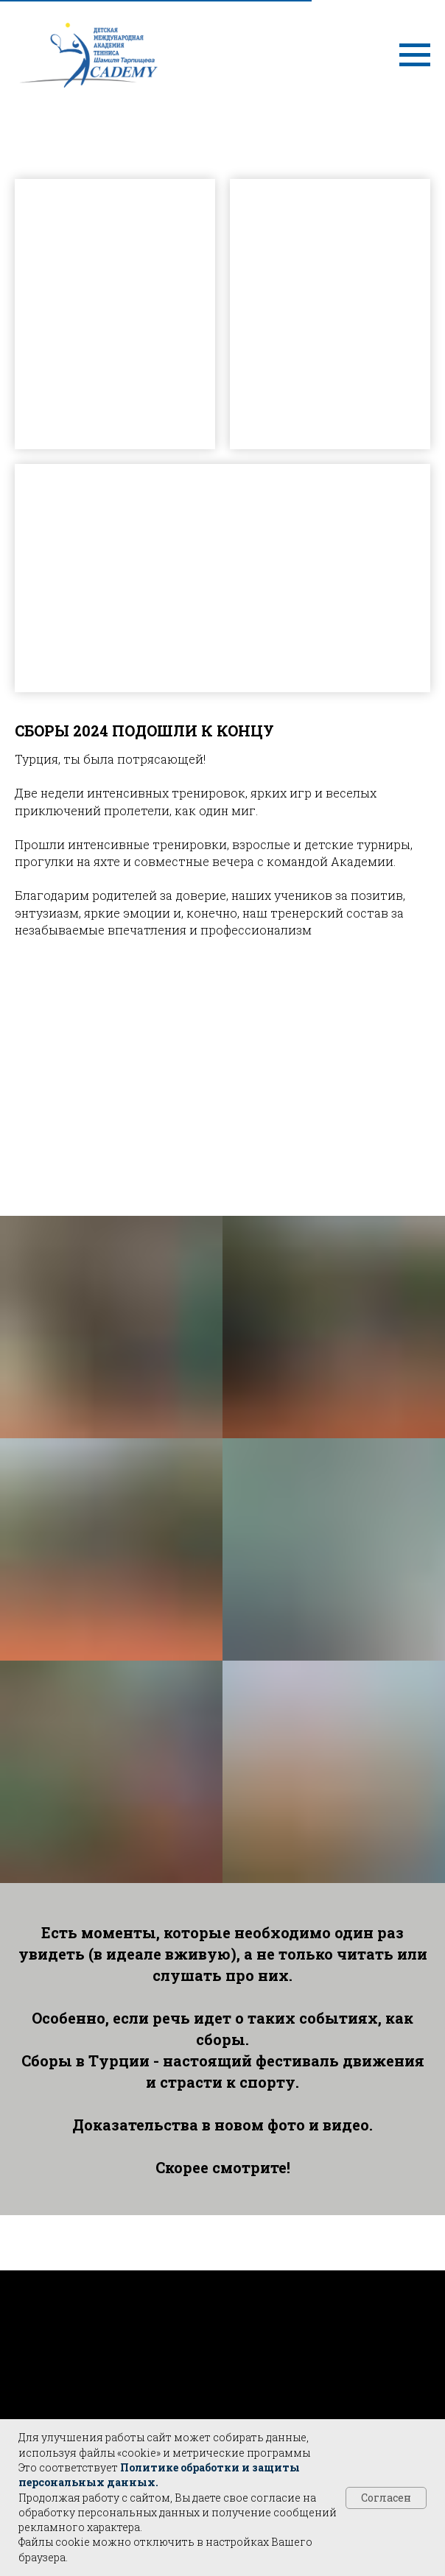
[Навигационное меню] (414, 55)
